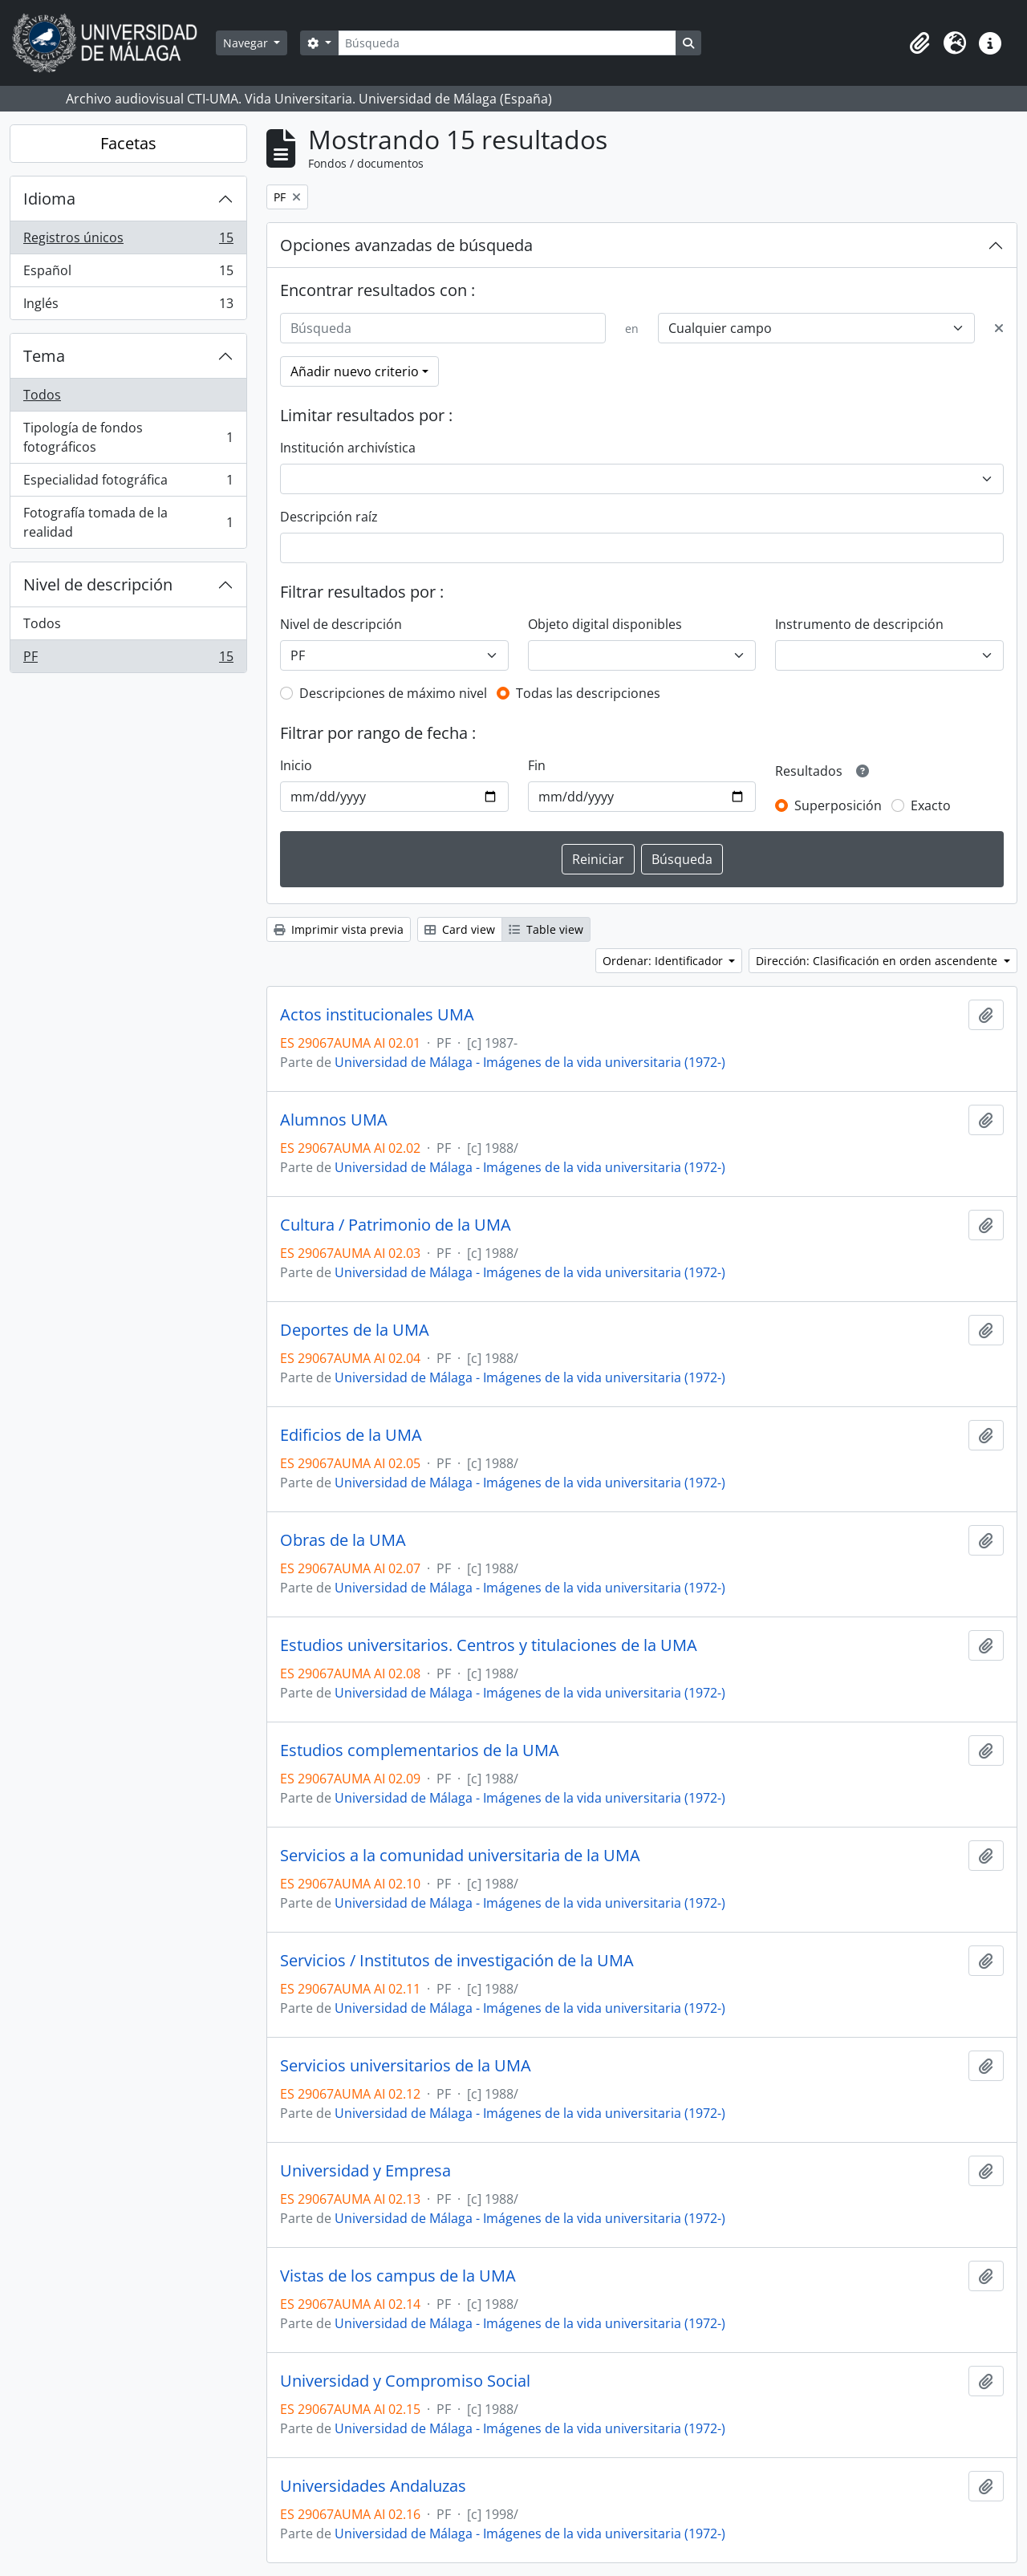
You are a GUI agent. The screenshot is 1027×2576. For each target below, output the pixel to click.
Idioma (49, 198)
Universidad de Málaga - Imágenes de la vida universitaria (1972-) (530, 1062)
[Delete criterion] (999, 328)
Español (127, 274)
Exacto (931, 805)
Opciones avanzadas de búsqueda (406, 245)
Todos (42, 395)
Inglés (127, 306)
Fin (537, 765)
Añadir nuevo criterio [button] (354, 371)
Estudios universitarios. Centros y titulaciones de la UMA (488, 1645)
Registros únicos (127, 241)
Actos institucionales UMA (377, 1014)
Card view (459, 929)
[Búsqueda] (507, 42)
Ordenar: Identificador (664, 960)
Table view (546, 929)
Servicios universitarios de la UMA (405, 2065)
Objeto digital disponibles (605, 624)
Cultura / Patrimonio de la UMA (395, 1225)
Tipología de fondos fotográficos (127, 437)
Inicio (296, 765)
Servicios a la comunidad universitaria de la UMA (460, 1855)
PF (127, 659)
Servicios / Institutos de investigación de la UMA (457, 1960)
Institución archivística (348, 447)
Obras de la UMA (343, 1540)
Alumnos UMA (334, 1120)
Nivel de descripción (98, 584)
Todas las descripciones (588, 693)
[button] (919, 43)
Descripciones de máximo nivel (393, 693)
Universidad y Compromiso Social (405, 2381)
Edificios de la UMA (351, 1435)
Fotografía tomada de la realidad (127, 522)
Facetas (128, 143)
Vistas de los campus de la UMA (398, 2276)
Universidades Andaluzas (373, 2486)
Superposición (838, 805)
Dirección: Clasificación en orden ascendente (878, 960)
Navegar (247, 43)
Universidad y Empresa (365, 2170)
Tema (44, 356)
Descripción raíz (329, 516)
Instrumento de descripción (859, 624)
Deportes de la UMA (354, 1330)
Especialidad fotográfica (127, 483)
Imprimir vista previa (339, 929)
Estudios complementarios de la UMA (419, 1750)
